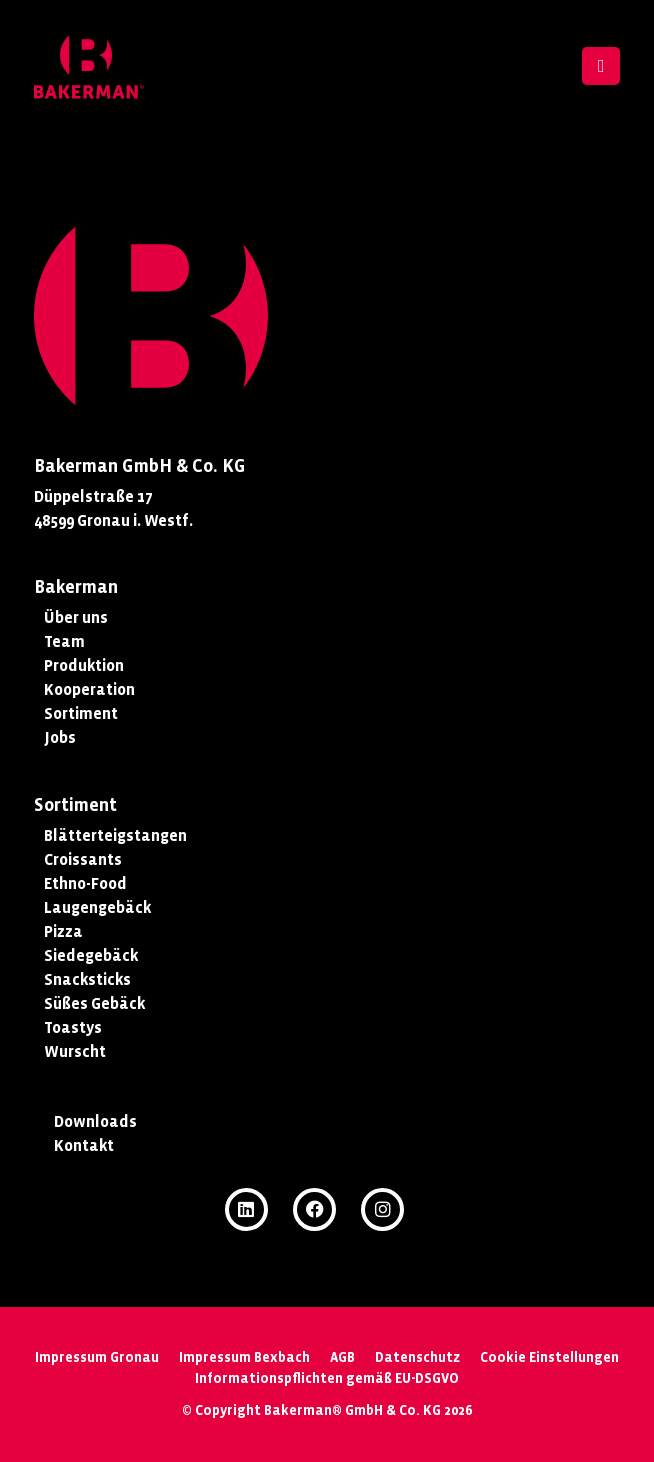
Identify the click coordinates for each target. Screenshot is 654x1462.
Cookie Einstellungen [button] (549, 1357)
